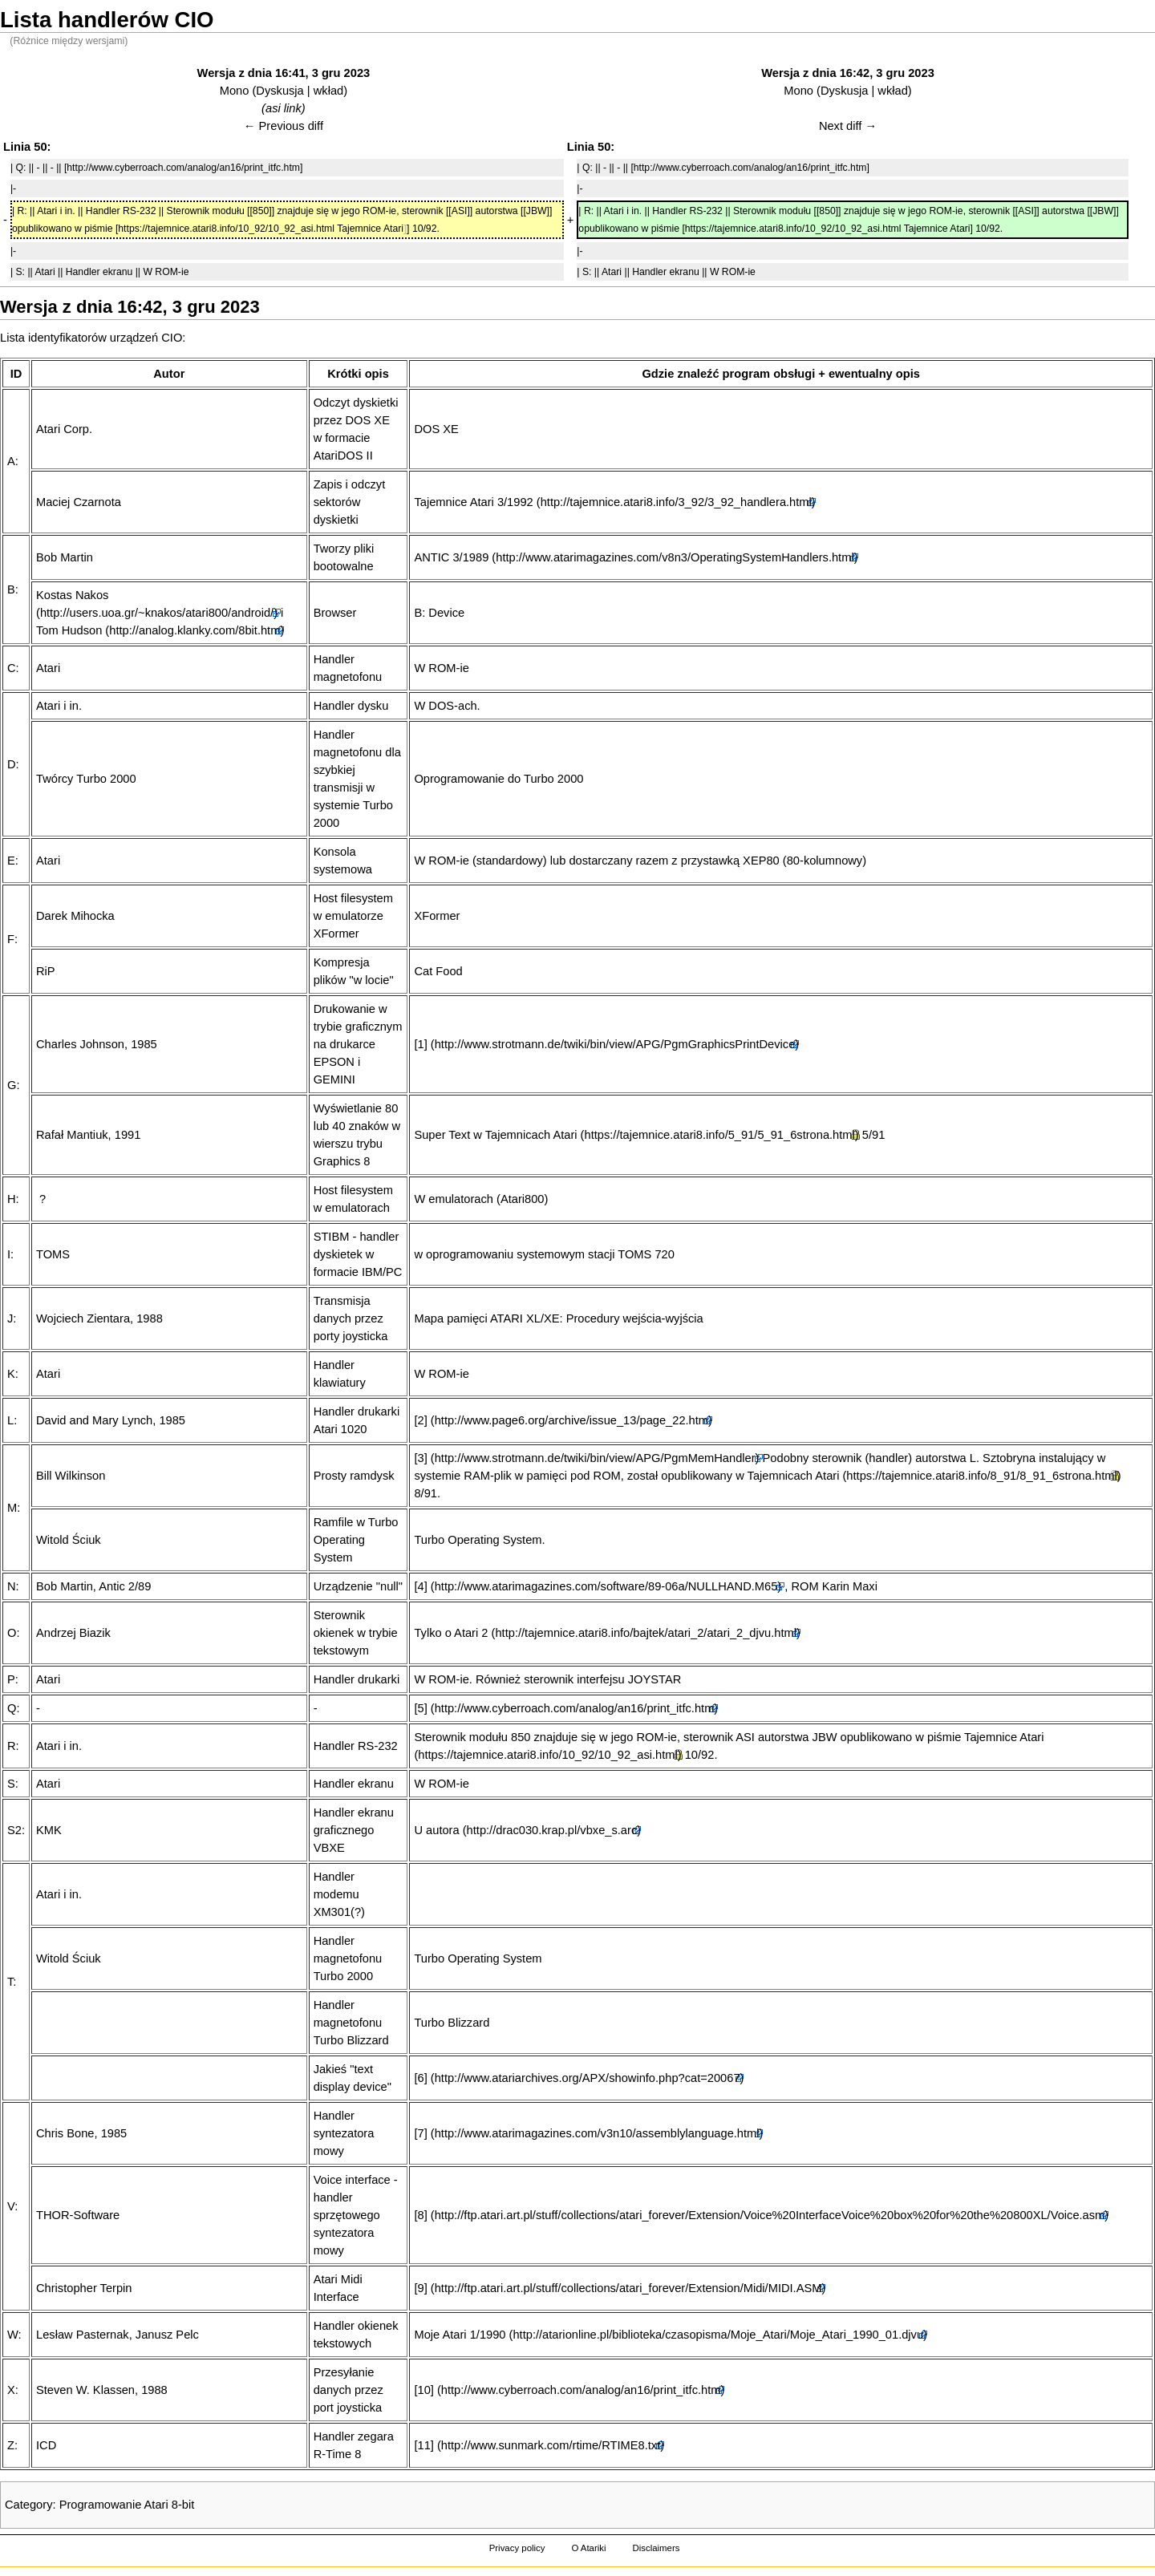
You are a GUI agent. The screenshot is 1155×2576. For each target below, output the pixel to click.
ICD (46, 2445)
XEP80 (761, 860)
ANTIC (431, 557)
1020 (354, 1429)
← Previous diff (283, 125)
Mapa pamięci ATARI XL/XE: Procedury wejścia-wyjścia (558, 1318)
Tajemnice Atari (453, 502)
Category (28, 2504)
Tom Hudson (69, 630)
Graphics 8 (342, 1161)
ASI (745, 1737)
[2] (420, 1420)
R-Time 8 (338, 2454)
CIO (171, 337)
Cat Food (438, 971)
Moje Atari (440, 2334)
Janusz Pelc (167, 2334)
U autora (436, 1830)
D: (13, 764)
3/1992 (515, 502)
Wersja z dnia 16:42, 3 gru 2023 (847, 73)
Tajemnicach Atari (531, 1134)
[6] (420, 2078)
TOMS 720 (646, 1254)
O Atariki (588, 2548)
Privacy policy (517, 2548)
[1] (420, 1044)
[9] (420, 2288)
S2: (16, 1830)
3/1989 (470, 557)
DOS (441, 705)
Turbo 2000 (343, 1976)
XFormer (437, 915)
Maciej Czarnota (78, 502)
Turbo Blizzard (351, 2040)
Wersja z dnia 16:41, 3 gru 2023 (284, 73)
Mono (234, 90)
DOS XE (436, 429)
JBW (825, 1737)
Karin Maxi (849, 1586)
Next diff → (848, 125)
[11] (423, 2445)
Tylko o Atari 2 (451, 1632)
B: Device (439, 612)
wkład (328, 90)
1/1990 (488, 2334)
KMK (49, 1830)
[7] (420, 2133)
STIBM (332, 1236)
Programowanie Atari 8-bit (127, 2504)
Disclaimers (655, 2548)
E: (12, 860)
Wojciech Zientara (83, 1318)
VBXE (329, 1847)
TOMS (53, 1254)
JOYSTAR (655, 1679)
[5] (420, 1708)
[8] (420, 2215)
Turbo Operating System (356, 1540)
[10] (423, 2390)
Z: (12, 2445)
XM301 (332, 1912)
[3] (420, 1458)
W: (14, 2334)
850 (520, 1737)
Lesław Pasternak (82, 2334)
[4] (420, 1586)
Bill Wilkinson (70, 1475)
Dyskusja (279, 90)
